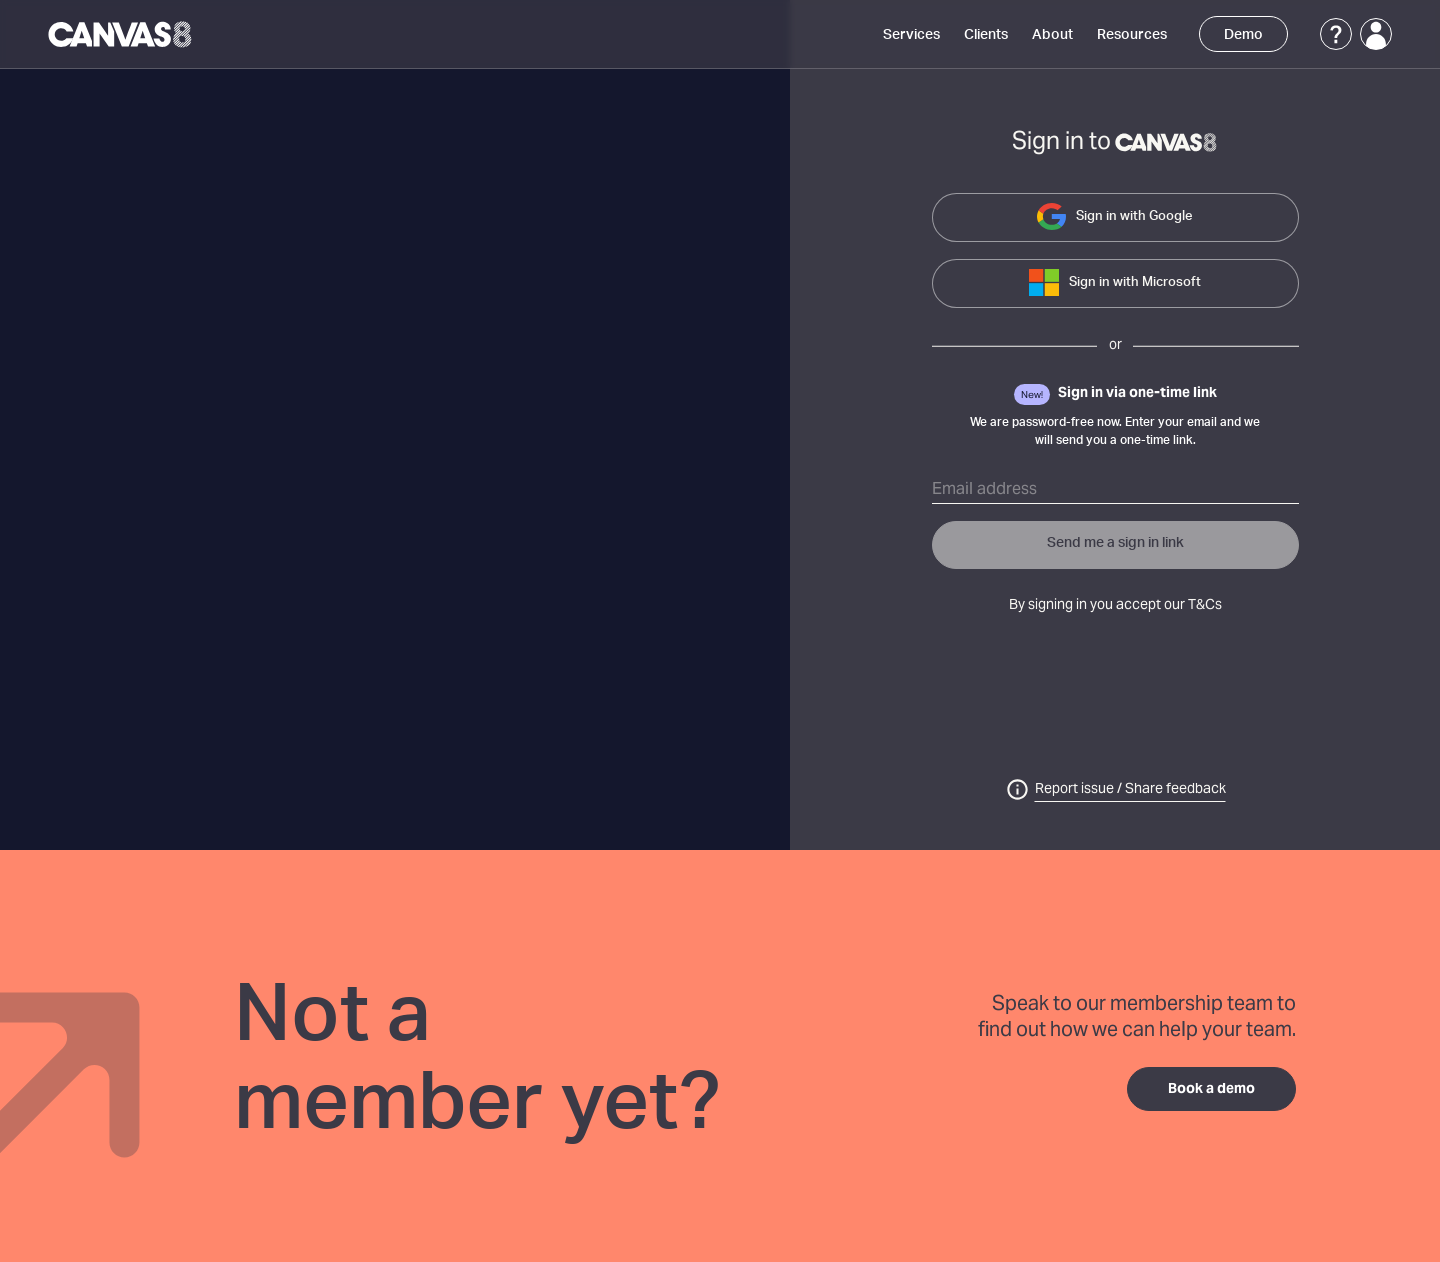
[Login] (1376, 34)
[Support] (1336, 34)
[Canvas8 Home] (121, 34)
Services (911, 35)
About (1052, 35)
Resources (1132, 35)
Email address (984, 490)
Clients (986, 35)
